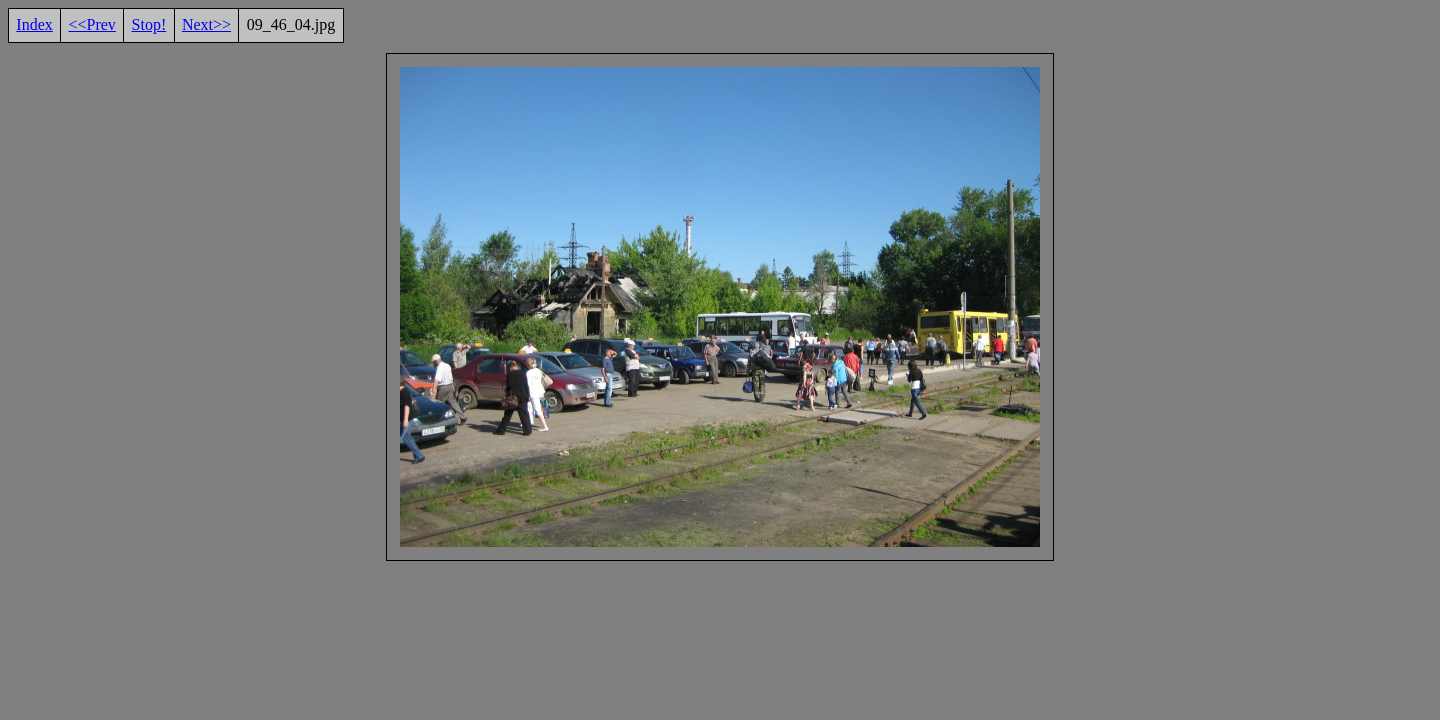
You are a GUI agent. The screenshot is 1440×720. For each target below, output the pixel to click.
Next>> (206, 24)
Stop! (149, 24)
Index (34, 24)
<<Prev (91, 24)
